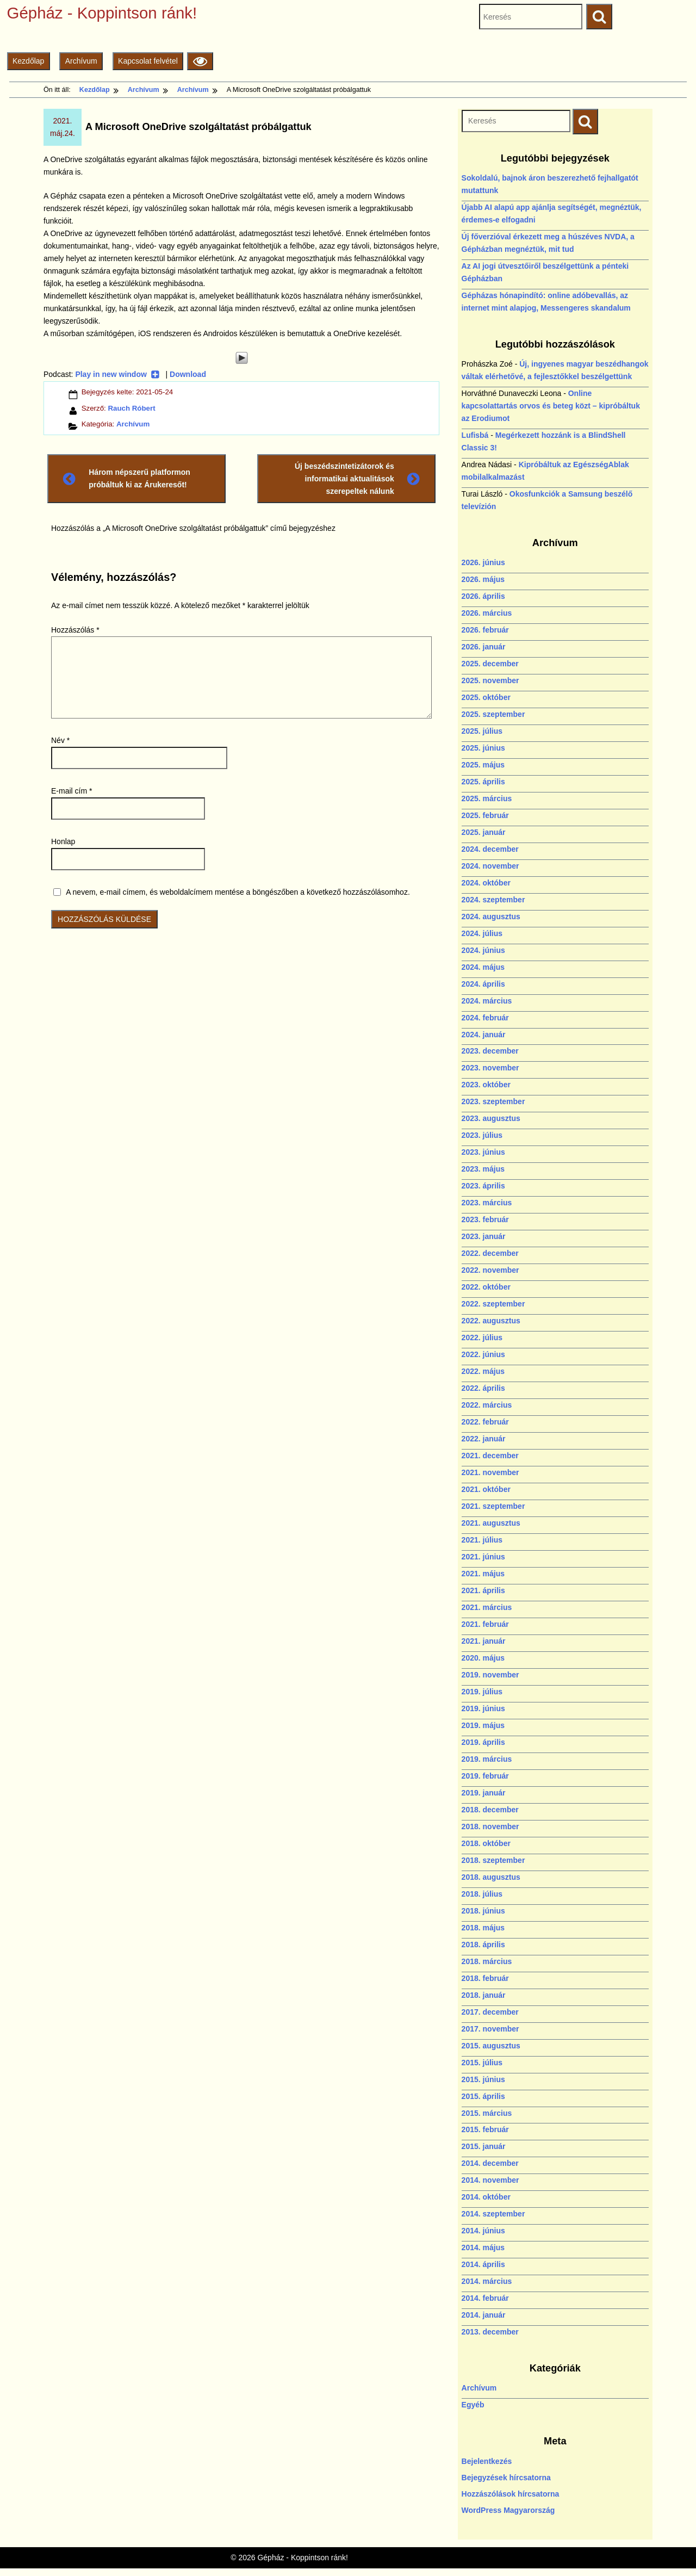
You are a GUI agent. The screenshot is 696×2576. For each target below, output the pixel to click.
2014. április (483, 2264)
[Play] (241, 357)
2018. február (485, 1978)
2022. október (486, 1287)
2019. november (490, 1674)
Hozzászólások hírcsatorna (511, 2494)
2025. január (484, 832)
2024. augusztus (491, 916)
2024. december (490, 849)
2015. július (482, 2062)
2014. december (490, 2163)
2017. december (490, 2012)
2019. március (487, 1759)
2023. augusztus (491, 1118)
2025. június (483, 748)
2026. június (483, 562)
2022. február (485, 1421)
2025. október (486, 697)
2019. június (483, 1708)
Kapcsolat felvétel (148, 61)
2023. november (490, 1067)
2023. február (485, 1219)
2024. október (486, 882)
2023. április (483, 1185)
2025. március (487, 798)
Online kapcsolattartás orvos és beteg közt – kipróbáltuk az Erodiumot (551, 406)
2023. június (483, 1152)
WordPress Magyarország (508, 2510)
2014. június (483, 2230)
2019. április (483, 1742)
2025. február (485, 815)
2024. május (483, 967)
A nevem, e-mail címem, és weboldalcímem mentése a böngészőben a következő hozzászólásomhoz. (238, 892)
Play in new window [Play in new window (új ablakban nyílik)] (117, 374)
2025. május (483, 764)
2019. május (483, 1725)
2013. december (490, 2331)
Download (188, 374)
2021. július (482, 1539)
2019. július (482, 1691)
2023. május (483, 1169)
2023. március (487, 1202)
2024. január (484, 1034)
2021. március (487, 1607)
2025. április (483, 781)
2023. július (482, 1135)
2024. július (482, 933)
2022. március (487, 1405)
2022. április (483, 1388)
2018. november (490, 1826)
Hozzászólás (75, 630)
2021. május (483, 1573)
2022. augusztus (491, 1320)
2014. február (485, 2298)
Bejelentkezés (487, 2461)
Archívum (81, 61)
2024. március (487, 1000)
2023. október (486, 1084)
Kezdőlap (28, 61)
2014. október (486, 2197)
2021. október (486, 1489)
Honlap (63, 841)
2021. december (490, 1455)
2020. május (483, 1658)
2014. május (483, 2247)
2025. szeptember (493, 714)
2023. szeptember (493, 1101)
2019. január (484, 1792)
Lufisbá (475, 435)
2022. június (483, 1354)
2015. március (487, 2113)
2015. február (485, 2129)
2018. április (483, 1944)
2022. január (484, 1438)
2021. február (485, 1624)
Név (60, 740)
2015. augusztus (491, 2045)
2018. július (482, 1894)
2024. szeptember (493, 899)
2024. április (483, 984)
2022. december (490, 1253)
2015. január (484, 2146)
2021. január (484, 1641)
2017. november (490, 2028)
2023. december (490, 1050)
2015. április (483, 2096)
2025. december (490, 663)
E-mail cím (71, 791)
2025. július (482, 731)
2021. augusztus (491, 1523)
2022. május (483, 1371)
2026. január (484, 646)
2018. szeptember (493, 1860)
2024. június (483, 950)
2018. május (483, 1927)
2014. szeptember (493, 2213)
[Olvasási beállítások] (200, 61)
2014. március (487, 2281)
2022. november (490, 1270)
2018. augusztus (491, 1877)
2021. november (490, 1472)
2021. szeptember (493, 1506)
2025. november (490, 680)
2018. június (483, 1910)
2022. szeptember (493, 1303)
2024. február (485, 1017)
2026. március (487, 613)
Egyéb (473, 2404)
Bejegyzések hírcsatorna (506, 2477)
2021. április (483, 1590)
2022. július (482, 1337)
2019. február (485, 1776)
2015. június (483, 2079)
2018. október (486, 1843)
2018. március (487, 1961)
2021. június (483, 1556)
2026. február (485, 630)
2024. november (490, 866)
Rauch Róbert (131, 408)
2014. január (484, 2315)
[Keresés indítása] (585, 121)
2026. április (483, 596)
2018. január (484, 1995)
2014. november (490, 2180)
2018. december (490, 1809)
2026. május (483, 579)
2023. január (484, 1236)
